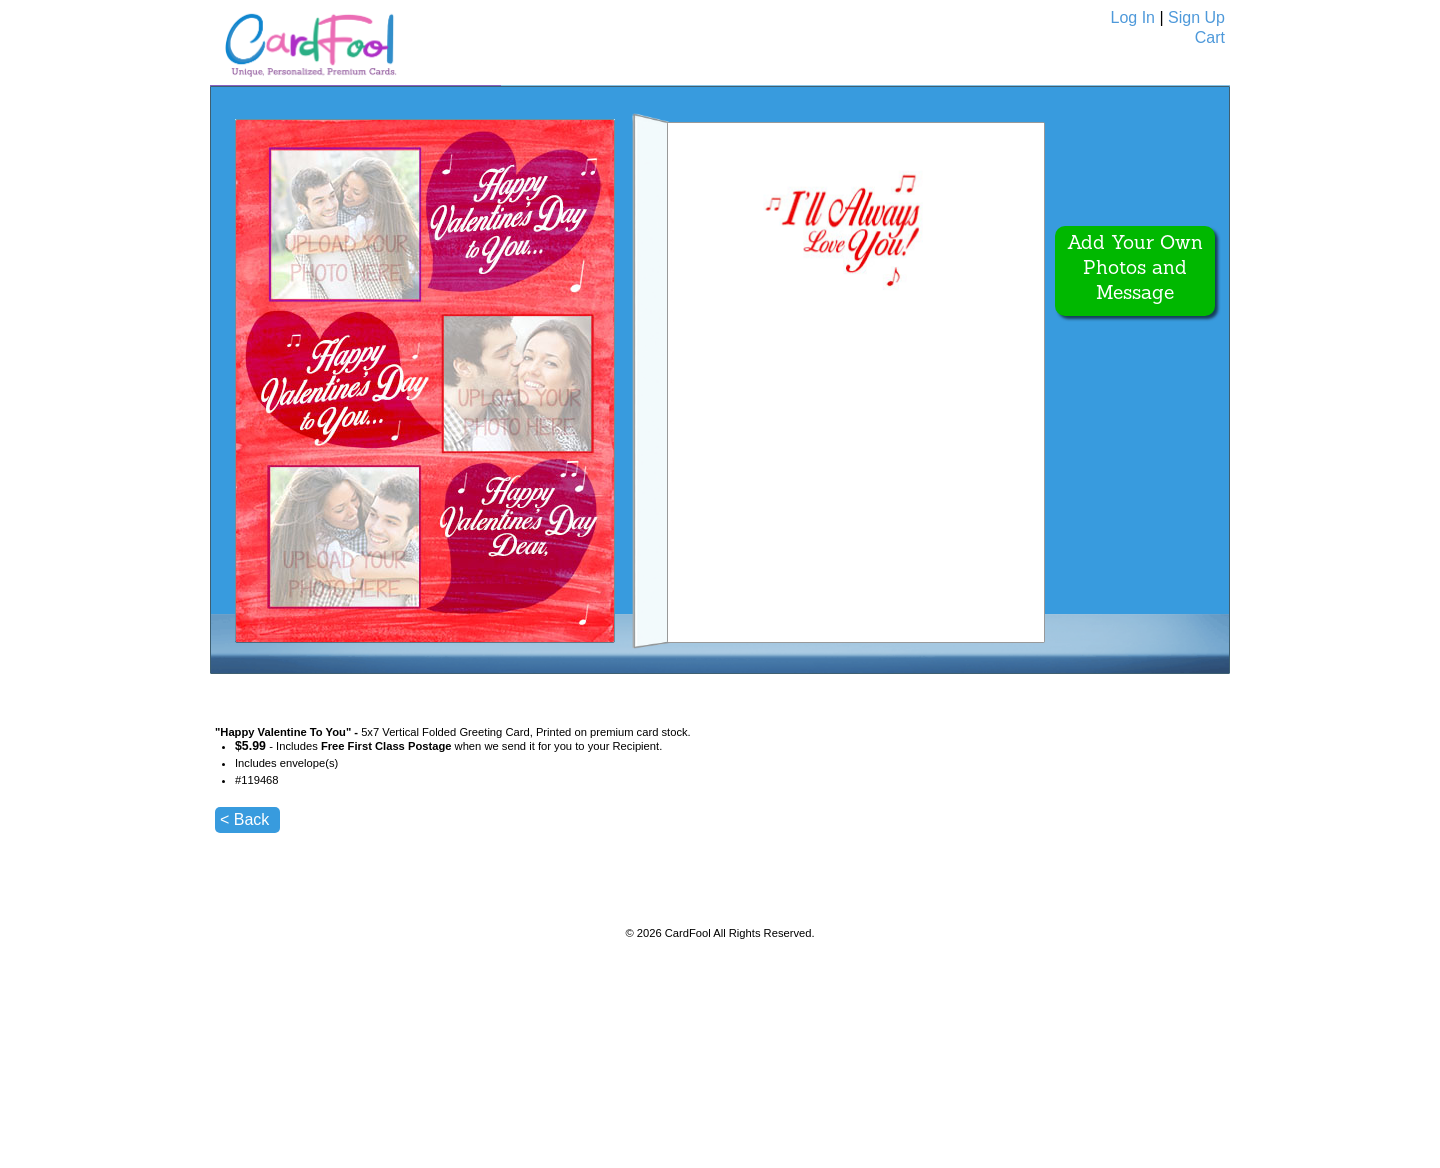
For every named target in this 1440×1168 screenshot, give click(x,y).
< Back (244, 819)
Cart (1210, 37)
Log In (1133, 17)
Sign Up (1196, 17)
